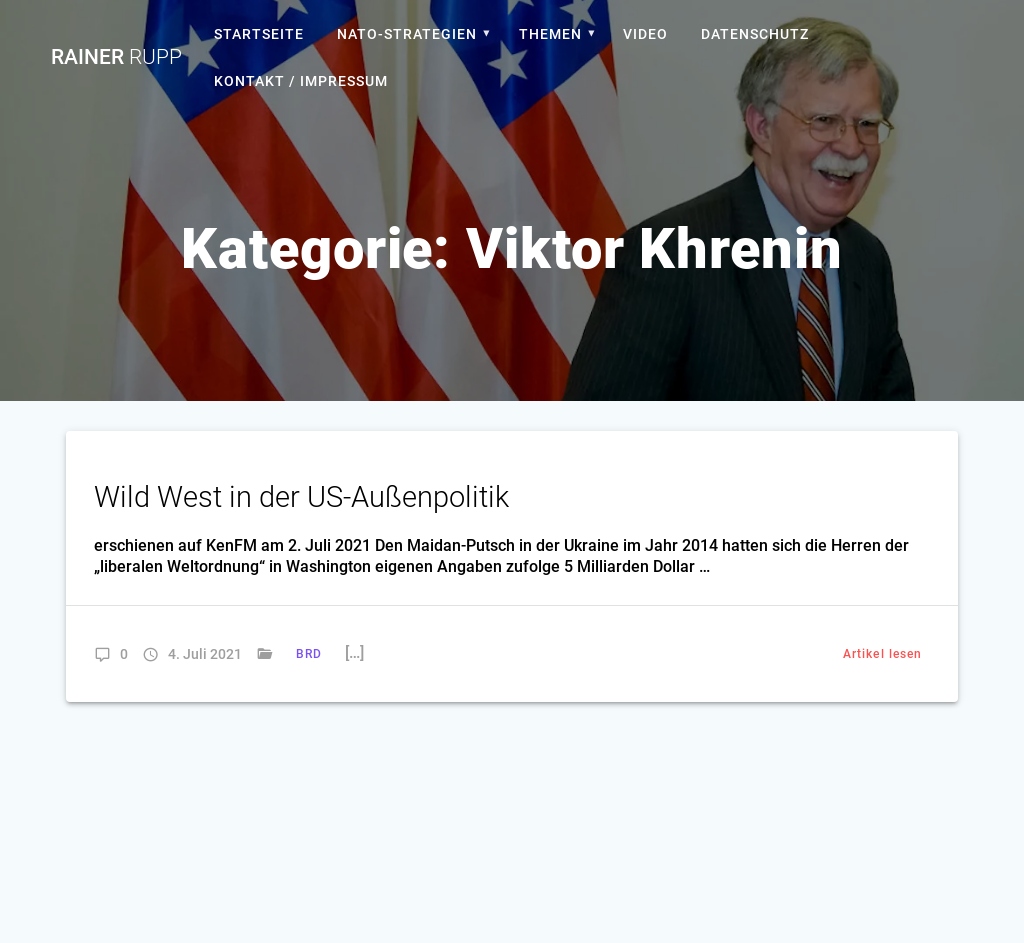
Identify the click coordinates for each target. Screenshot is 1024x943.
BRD (309, 654)
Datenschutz (755, 34)
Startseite (259, 34)
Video (645, 34)
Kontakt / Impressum (301, 81)
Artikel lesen (882, 654)
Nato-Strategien (407, 34)
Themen (550, 34)
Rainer (116, 57)
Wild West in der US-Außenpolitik (301, 497)
